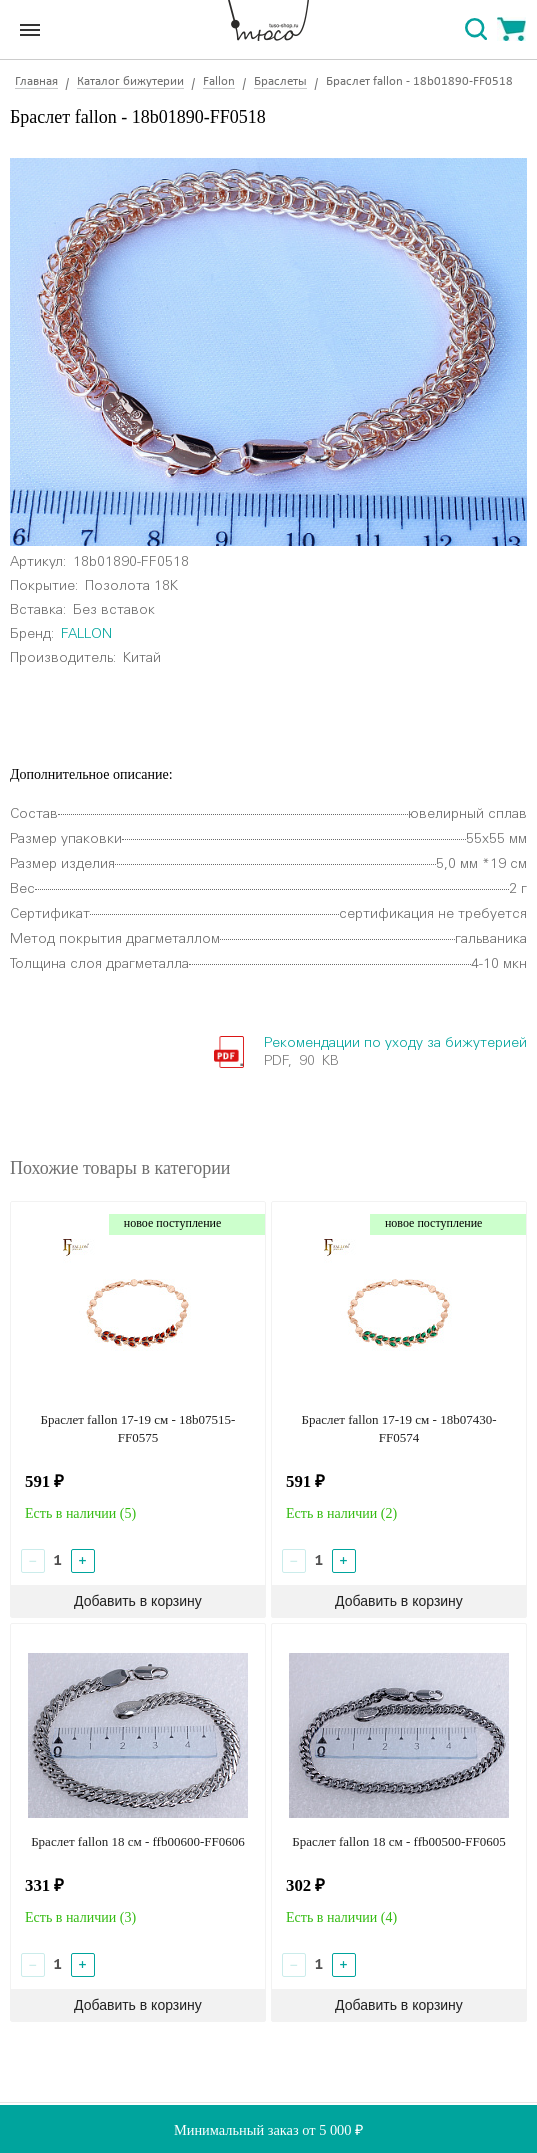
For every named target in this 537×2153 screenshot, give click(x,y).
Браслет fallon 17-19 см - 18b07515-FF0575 (137, 1428)
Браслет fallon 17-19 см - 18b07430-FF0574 (398, 1428)
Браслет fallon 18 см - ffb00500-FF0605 (399, 1841)
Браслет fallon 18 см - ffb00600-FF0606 (138, 1841)
